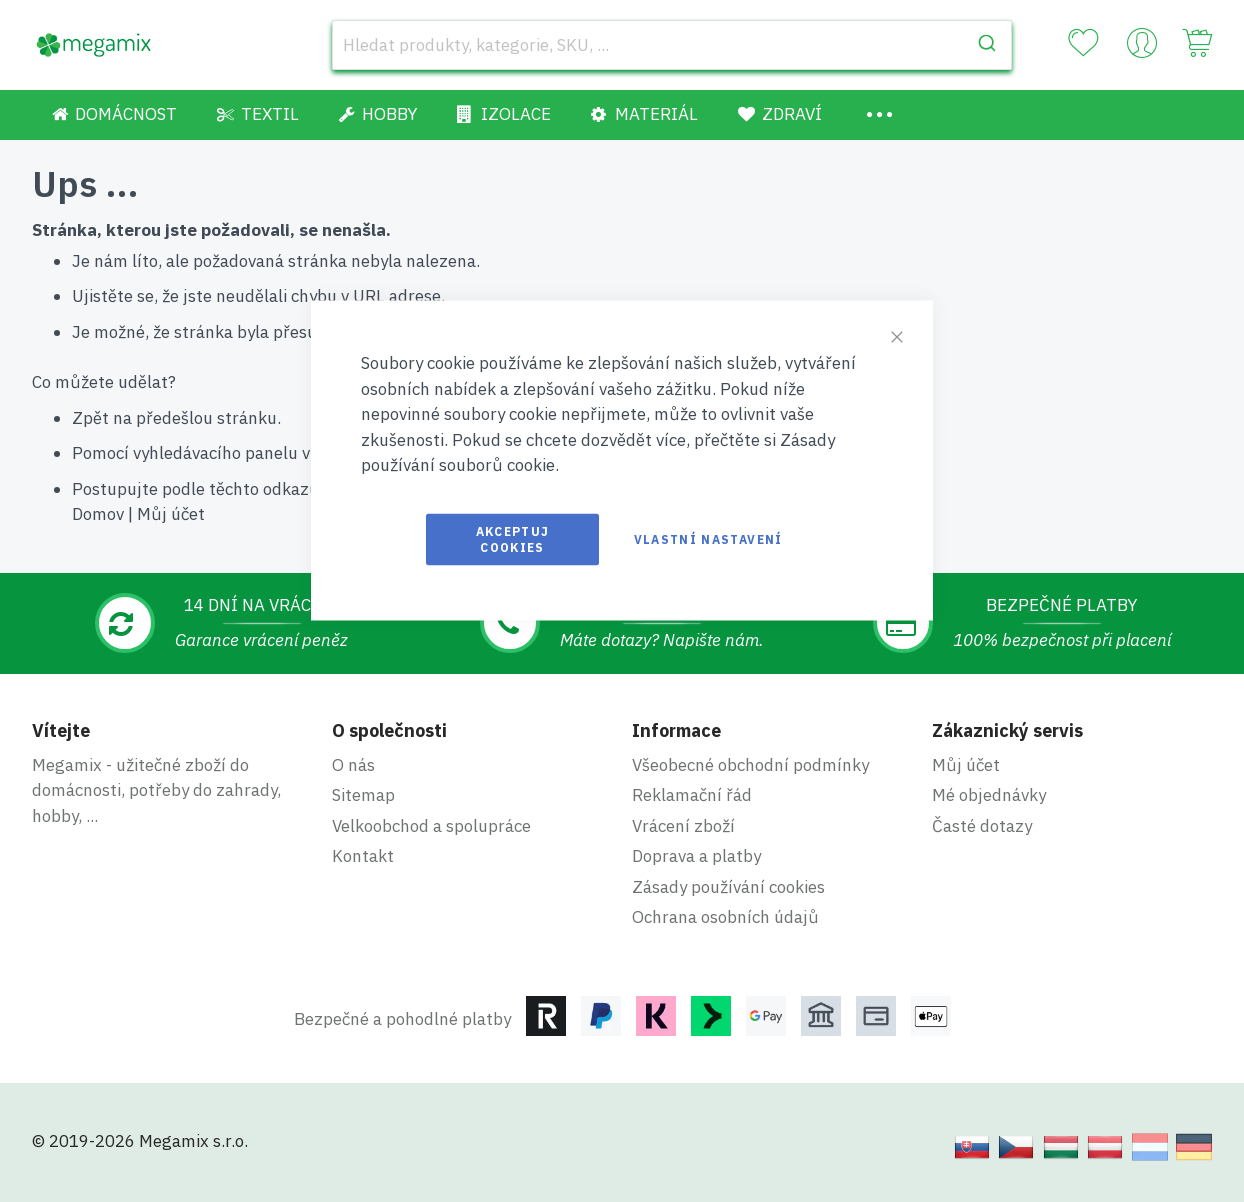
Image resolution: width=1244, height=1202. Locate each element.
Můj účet (171, 514)
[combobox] (672, 45)
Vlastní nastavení (708, 538)
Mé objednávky (989, 795)
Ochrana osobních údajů (725, 917)
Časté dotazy (982, 826)
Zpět (90, 418)
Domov (98, 514)
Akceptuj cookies (513, 538)
